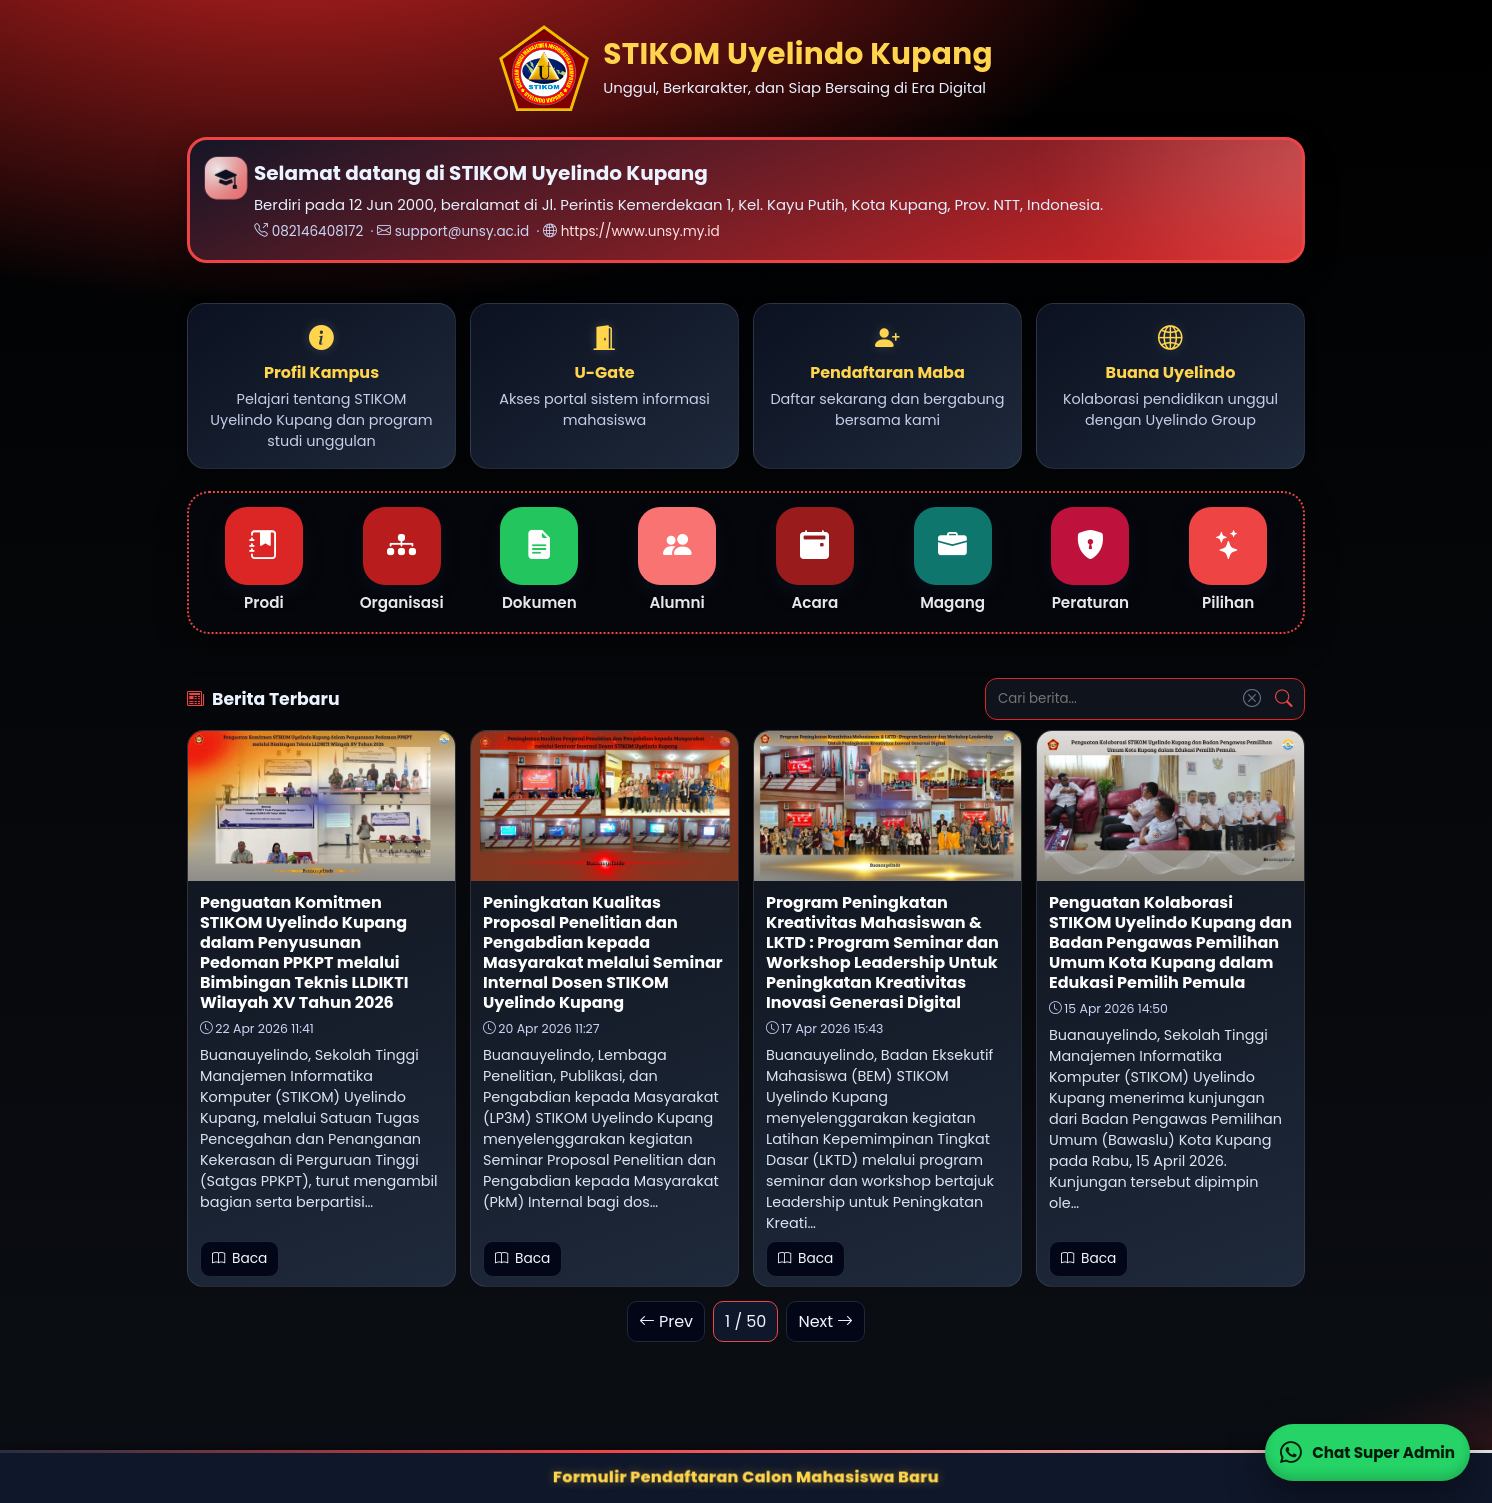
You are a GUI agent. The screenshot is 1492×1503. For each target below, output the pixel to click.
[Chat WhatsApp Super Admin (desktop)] (1367, 1452)
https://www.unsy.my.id (640, 231)
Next (825, 1323)
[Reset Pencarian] (1252, 701)
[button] (321, 388)
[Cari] (1284, 701)
